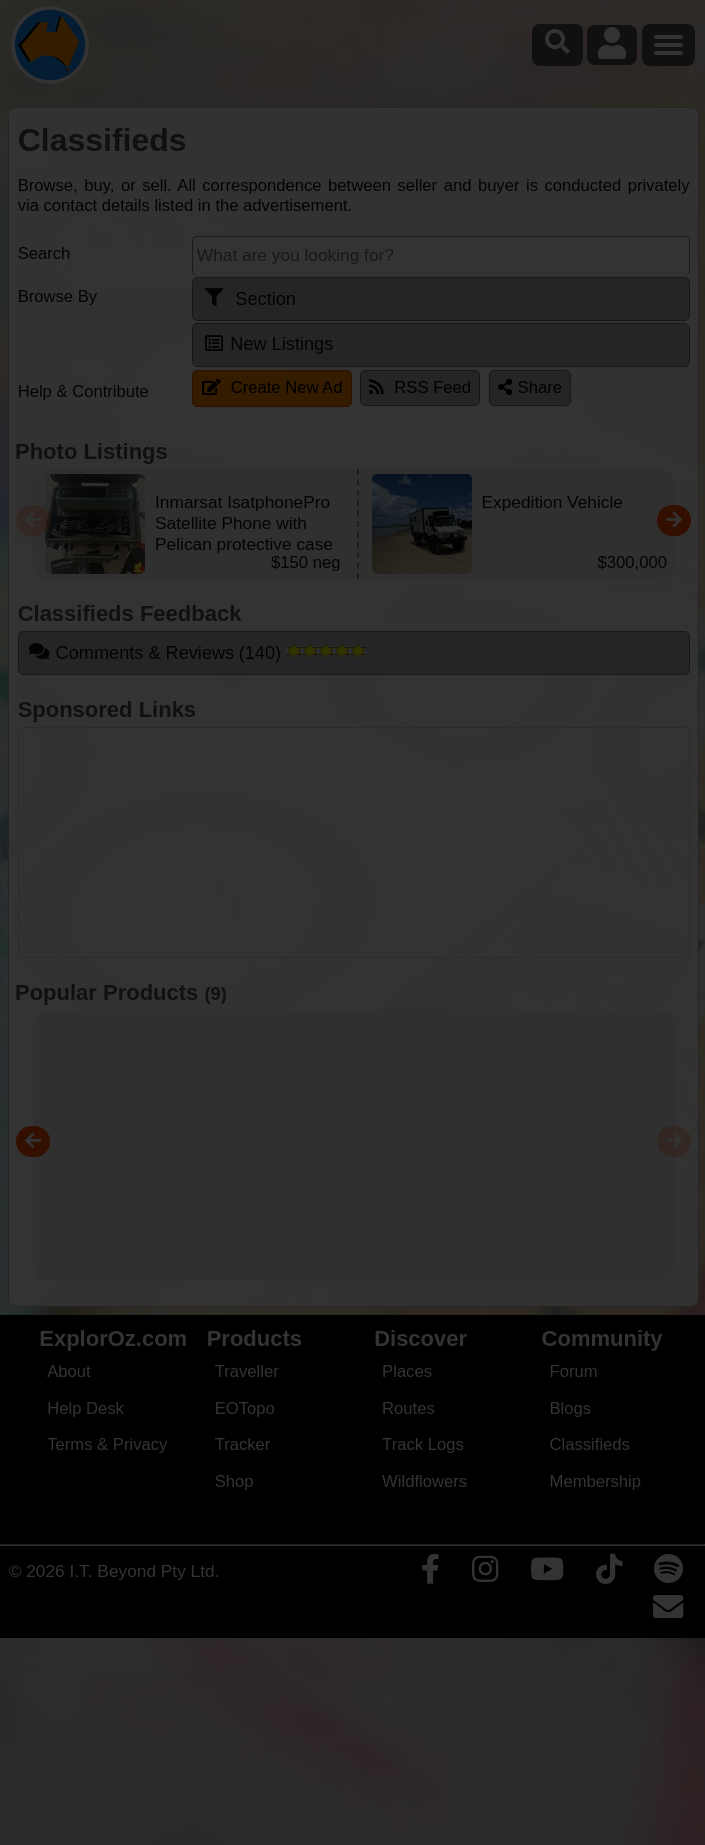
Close (548, 423)
